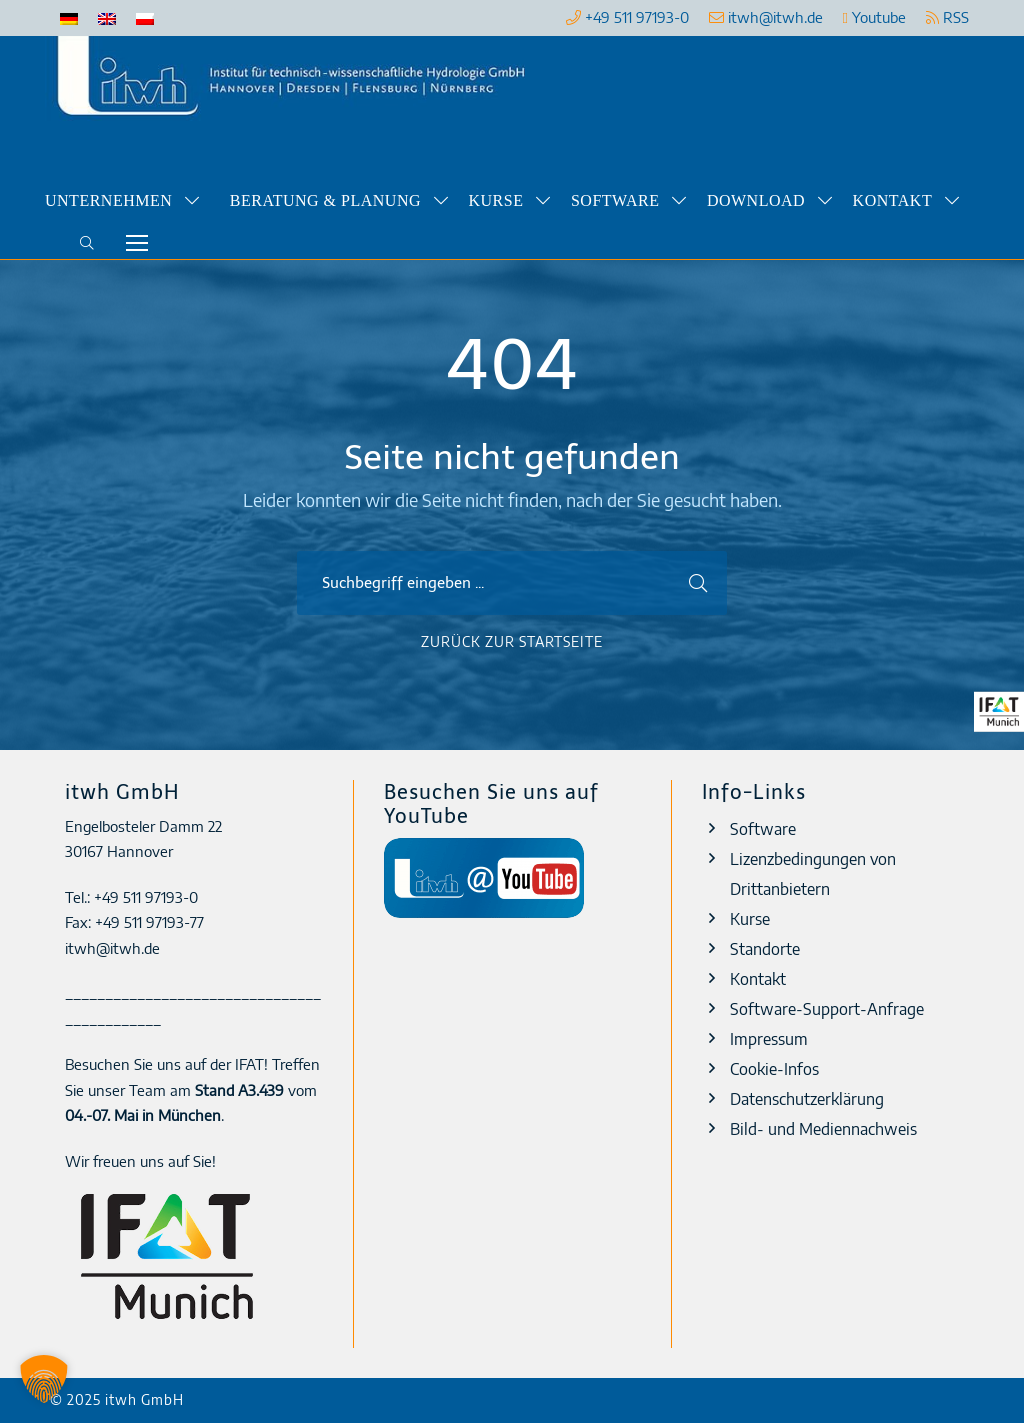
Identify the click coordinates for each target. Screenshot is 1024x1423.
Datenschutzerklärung (807, 1099)
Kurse (496, 200)
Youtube (874, 17)
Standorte (765, 949)
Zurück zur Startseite (512, 641)
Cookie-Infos (774, 1069)
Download (756, 200)
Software (615, 200)
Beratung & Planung (325, 200)
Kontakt (893, 200)
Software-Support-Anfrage (827, 1009)
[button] (44, 1379)
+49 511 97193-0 (637, 17)
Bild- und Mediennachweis (823, 1129)
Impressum (769, 1039)
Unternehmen (108, 200)
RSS (947, 17)
